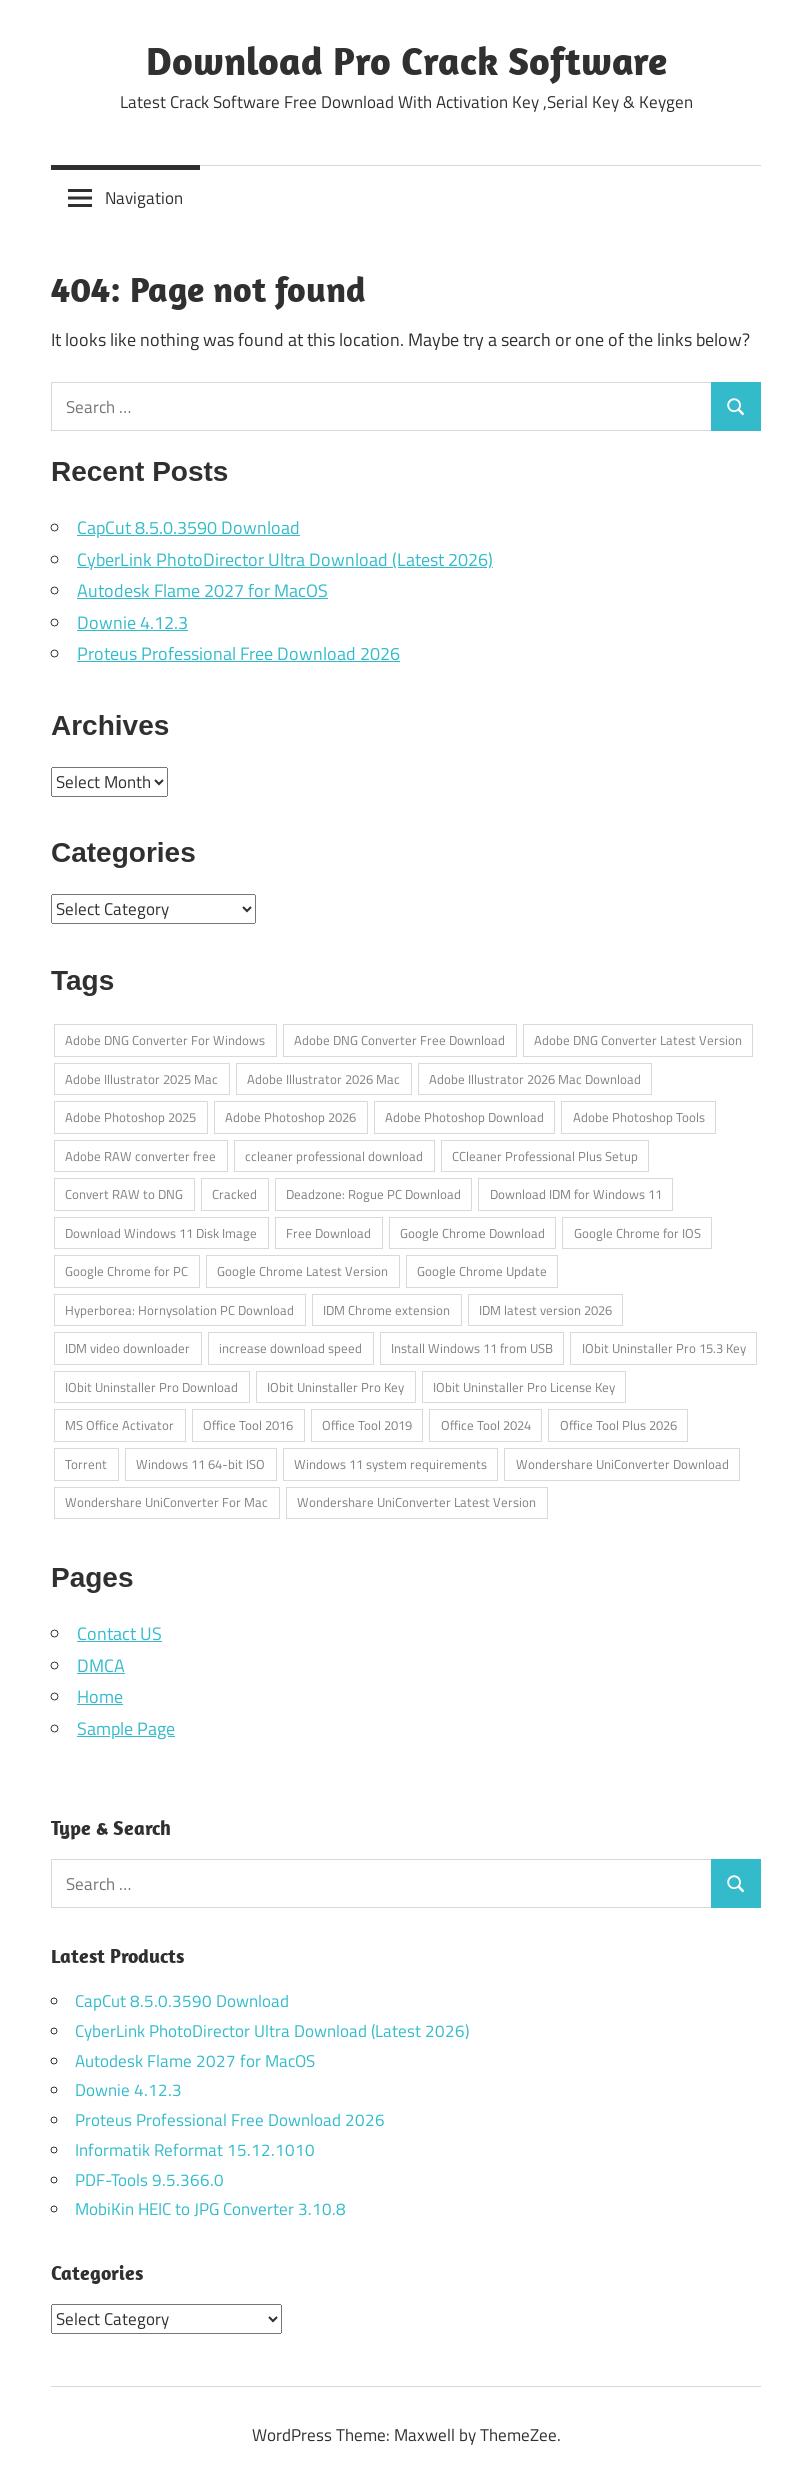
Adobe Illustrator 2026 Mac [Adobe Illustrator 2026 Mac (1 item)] (323, 1079)
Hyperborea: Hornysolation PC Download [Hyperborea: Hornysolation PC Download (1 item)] (179, 1310)
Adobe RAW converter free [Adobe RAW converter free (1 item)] (140, 1156)
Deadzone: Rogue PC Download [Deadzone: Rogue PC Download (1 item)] (373, 1194)
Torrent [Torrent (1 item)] (86, 1464)
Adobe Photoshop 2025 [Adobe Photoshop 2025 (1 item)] (130, 1117)
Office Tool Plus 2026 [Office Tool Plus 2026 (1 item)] (618, 1425)
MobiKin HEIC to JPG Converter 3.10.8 (210, 2209)
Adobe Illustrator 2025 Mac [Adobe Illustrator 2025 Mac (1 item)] (141, 1079)
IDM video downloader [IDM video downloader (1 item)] (127, 1348)
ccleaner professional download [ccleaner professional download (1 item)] (334, 1156)
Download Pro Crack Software (406, 60)
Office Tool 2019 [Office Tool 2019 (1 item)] (367, 1425)
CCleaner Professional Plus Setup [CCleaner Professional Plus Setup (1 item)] (545, 1156)
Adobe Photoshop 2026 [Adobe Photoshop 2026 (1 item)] (290, 1117)
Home (100, 1696)
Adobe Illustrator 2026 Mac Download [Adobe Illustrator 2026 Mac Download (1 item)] (535, 1079)
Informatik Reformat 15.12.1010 (195, 2150)
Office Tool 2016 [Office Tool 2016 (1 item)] (248, 1425)
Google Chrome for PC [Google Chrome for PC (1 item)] (126, 1271)
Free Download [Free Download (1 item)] (328, 1233)
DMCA (101, 1665)
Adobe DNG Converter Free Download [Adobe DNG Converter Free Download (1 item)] (399, 1040)
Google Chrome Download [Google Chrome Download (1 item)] (472, 1233)
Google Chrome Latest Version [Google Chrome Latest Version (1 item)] (302, 1271)
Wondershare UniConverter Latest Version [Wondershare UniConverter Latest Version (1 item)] (416, 1502)
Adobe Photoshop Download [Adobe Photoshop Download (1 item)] (464, 1117)
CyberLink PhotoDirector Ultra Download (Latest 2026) (285, 559)
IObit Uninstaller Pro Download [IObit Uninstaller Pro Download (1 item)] (151, 1387)
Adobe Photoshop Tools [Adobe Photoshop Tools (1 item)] (639, 1117)
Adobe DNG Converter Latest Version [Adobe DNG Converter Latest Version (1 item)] (638, 1040)
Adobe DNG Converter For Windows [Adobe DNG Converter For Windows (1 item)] (165, 1040)
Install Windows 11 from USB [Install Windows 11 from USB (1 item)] (472, 1348)
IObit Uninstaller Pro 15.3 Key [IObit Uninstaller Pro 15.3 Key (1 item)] (664, 1348)
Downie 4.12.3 (132, 622)
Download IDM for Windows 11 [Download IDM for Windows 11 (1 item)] (576, 1194)
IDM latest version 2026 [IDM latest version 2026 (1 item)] (545, 1310)
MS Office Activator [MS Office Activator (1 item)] (119, 1425)
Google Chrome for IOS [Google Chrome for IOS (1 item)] (637, 1233)
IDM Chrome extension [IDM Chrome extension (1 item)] (386, 1310)
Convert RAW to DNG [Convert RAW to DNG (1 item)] (124, 1194)
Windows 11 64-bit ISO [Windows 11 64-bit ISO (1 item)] (200, 1464)
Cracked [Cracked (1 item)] (234, 1194)
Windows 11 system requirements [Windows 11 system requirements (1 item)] (390, 1464)
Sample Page (126, 1728)
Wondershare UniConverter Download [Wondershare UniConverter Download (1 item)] (622, 1464)
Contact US (119, 1633)
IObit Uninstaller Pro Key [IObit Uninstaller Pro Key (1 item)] (335, 1387)
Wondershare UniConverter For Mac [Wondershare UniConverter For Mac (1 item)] (166, 1502)
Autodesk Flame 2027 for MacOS (202, 590)
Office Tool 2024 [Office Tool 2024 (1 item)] (486, 1425)
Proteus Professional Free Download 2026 (238, 653)
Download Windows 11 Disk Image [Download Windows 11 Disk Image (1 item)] (161, 1233)
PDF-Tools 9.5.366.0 (149, 2180)
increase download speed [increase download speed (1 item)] (290, 1348)
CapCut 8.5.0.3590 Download (188, 527)
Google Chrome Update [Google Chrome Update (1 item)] (482, 1271)
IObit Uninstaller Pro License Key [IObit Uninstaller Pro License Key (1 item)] (524, 1387)
